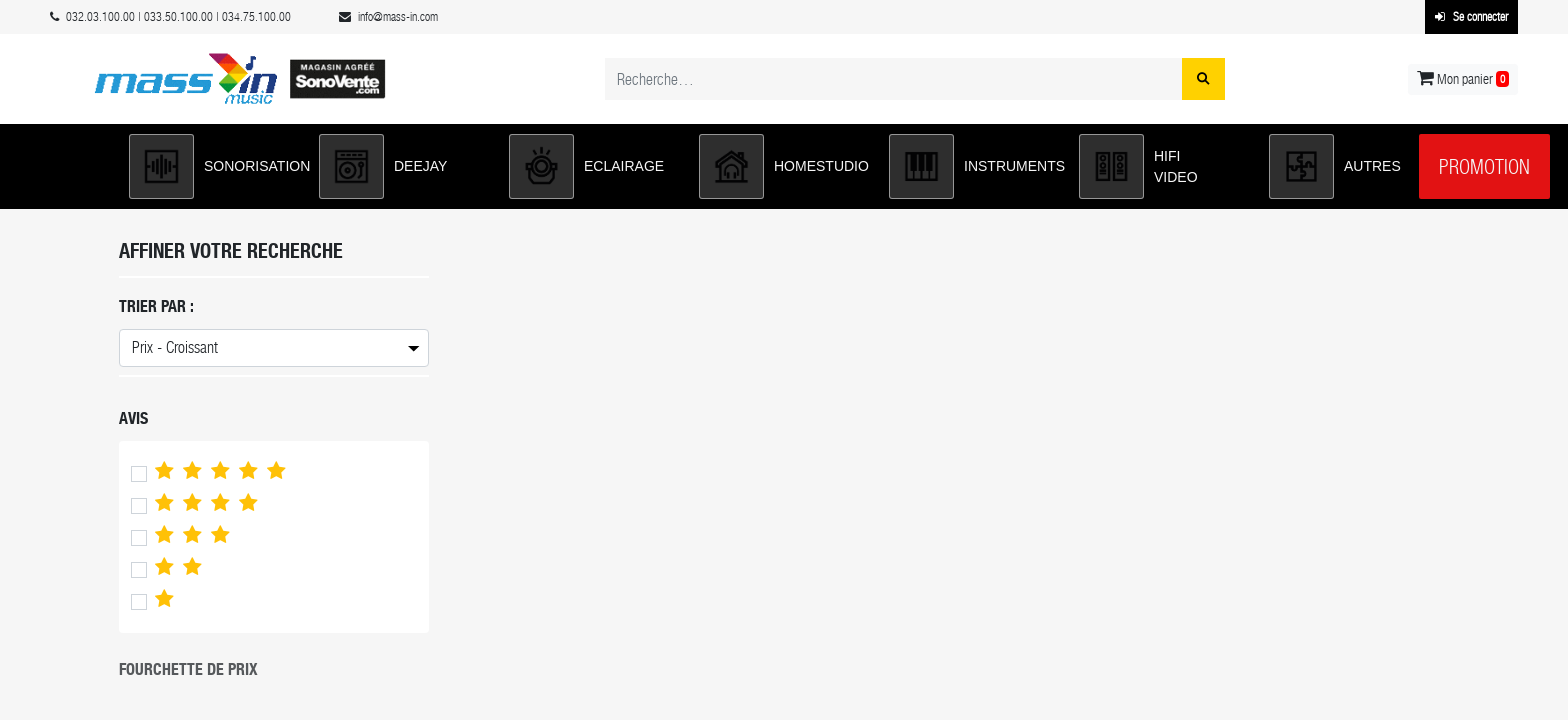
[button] (214, 166)
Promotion (1484, 167)
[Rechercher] (1203, 79)
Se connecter (1471, 17)
